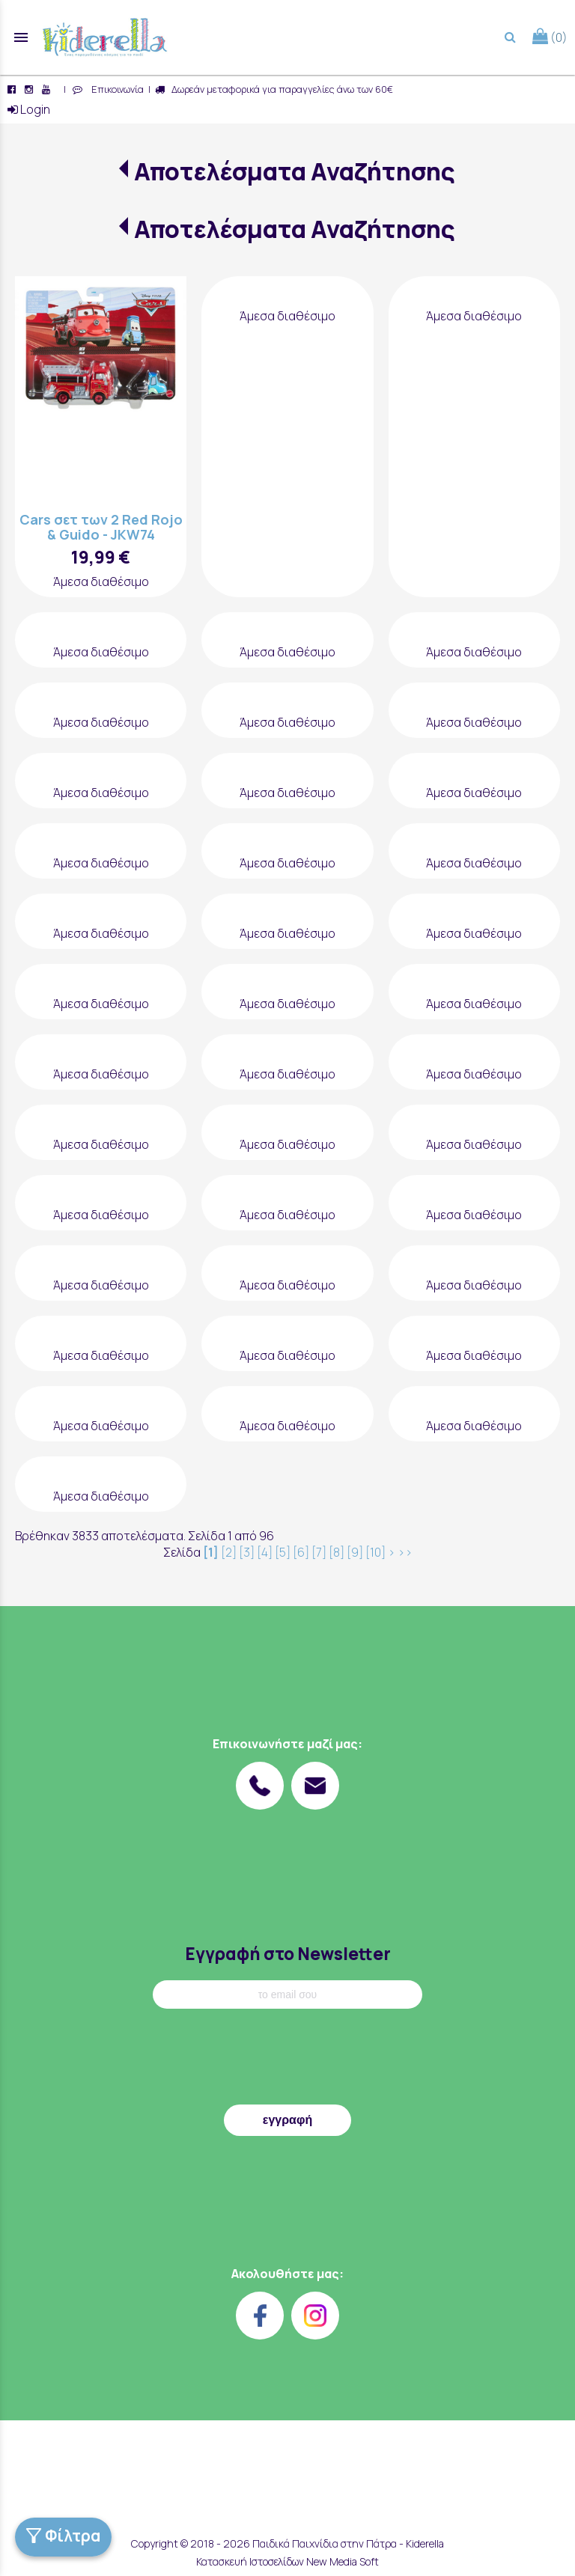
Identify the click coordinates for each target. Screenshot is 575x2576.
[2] (229, 1552)
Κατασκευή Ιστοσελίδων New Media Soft (287, 2561)
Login (28, 109)
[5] (282, 1552)
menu (21, 37)
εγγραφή (287, 2119)
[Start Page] (104, 37)
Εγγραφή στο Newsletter (288, 1953)
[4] (265, 1552)
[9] (355, 1552)
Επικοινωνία (115, 89)
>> (405, 1552)
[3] (247, 1552)
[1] (211, 1552)
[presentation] (287, 2060)
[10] (375, 1552)
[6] (301, 1552)
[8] (336, 1552)
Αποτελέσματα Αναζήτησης (294, 171)
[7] (318, 1552)
